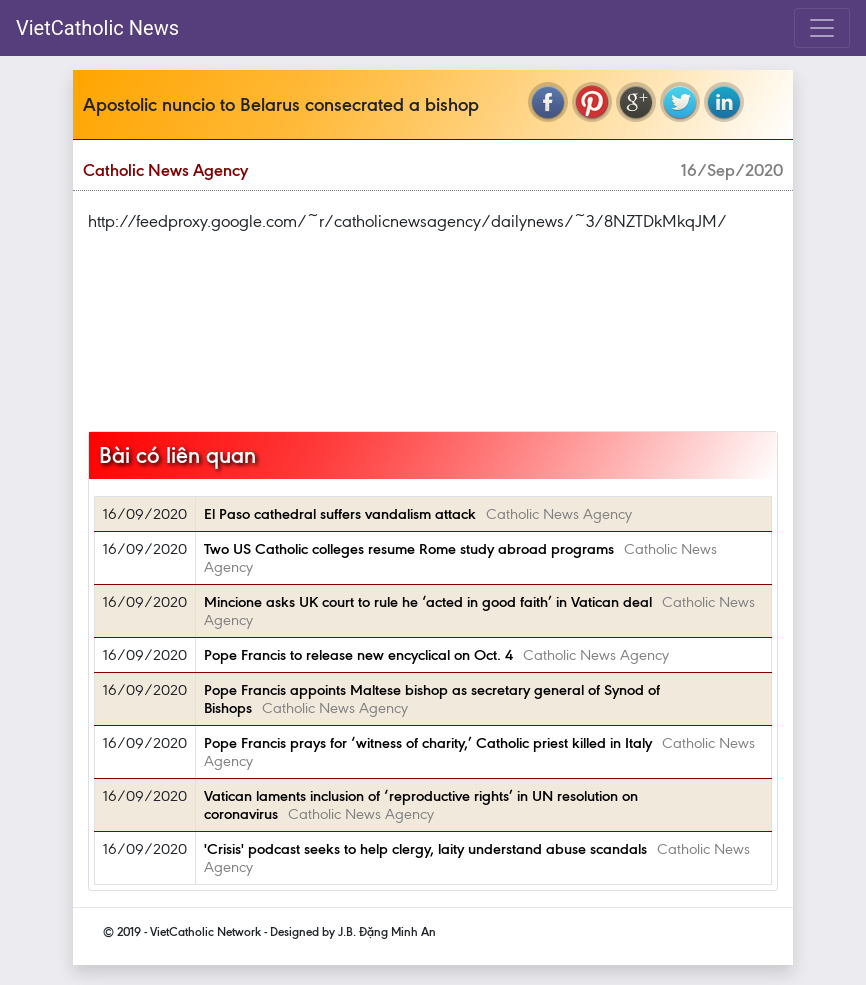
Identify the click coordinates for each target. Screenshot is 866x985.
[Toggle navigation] (822, 28)
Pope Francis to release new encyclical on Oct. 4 (358, 655)
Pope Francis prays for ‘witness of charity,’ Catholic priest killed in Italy (428, 743)
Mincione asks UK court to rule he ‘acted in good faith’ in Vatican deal (428, 602)
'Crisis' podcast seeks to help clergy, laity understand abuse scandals (425, 849)
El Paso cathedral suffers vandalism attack (340, 514)
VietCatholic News (97, 28)
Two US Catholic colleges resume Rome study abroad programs (409, 549)
